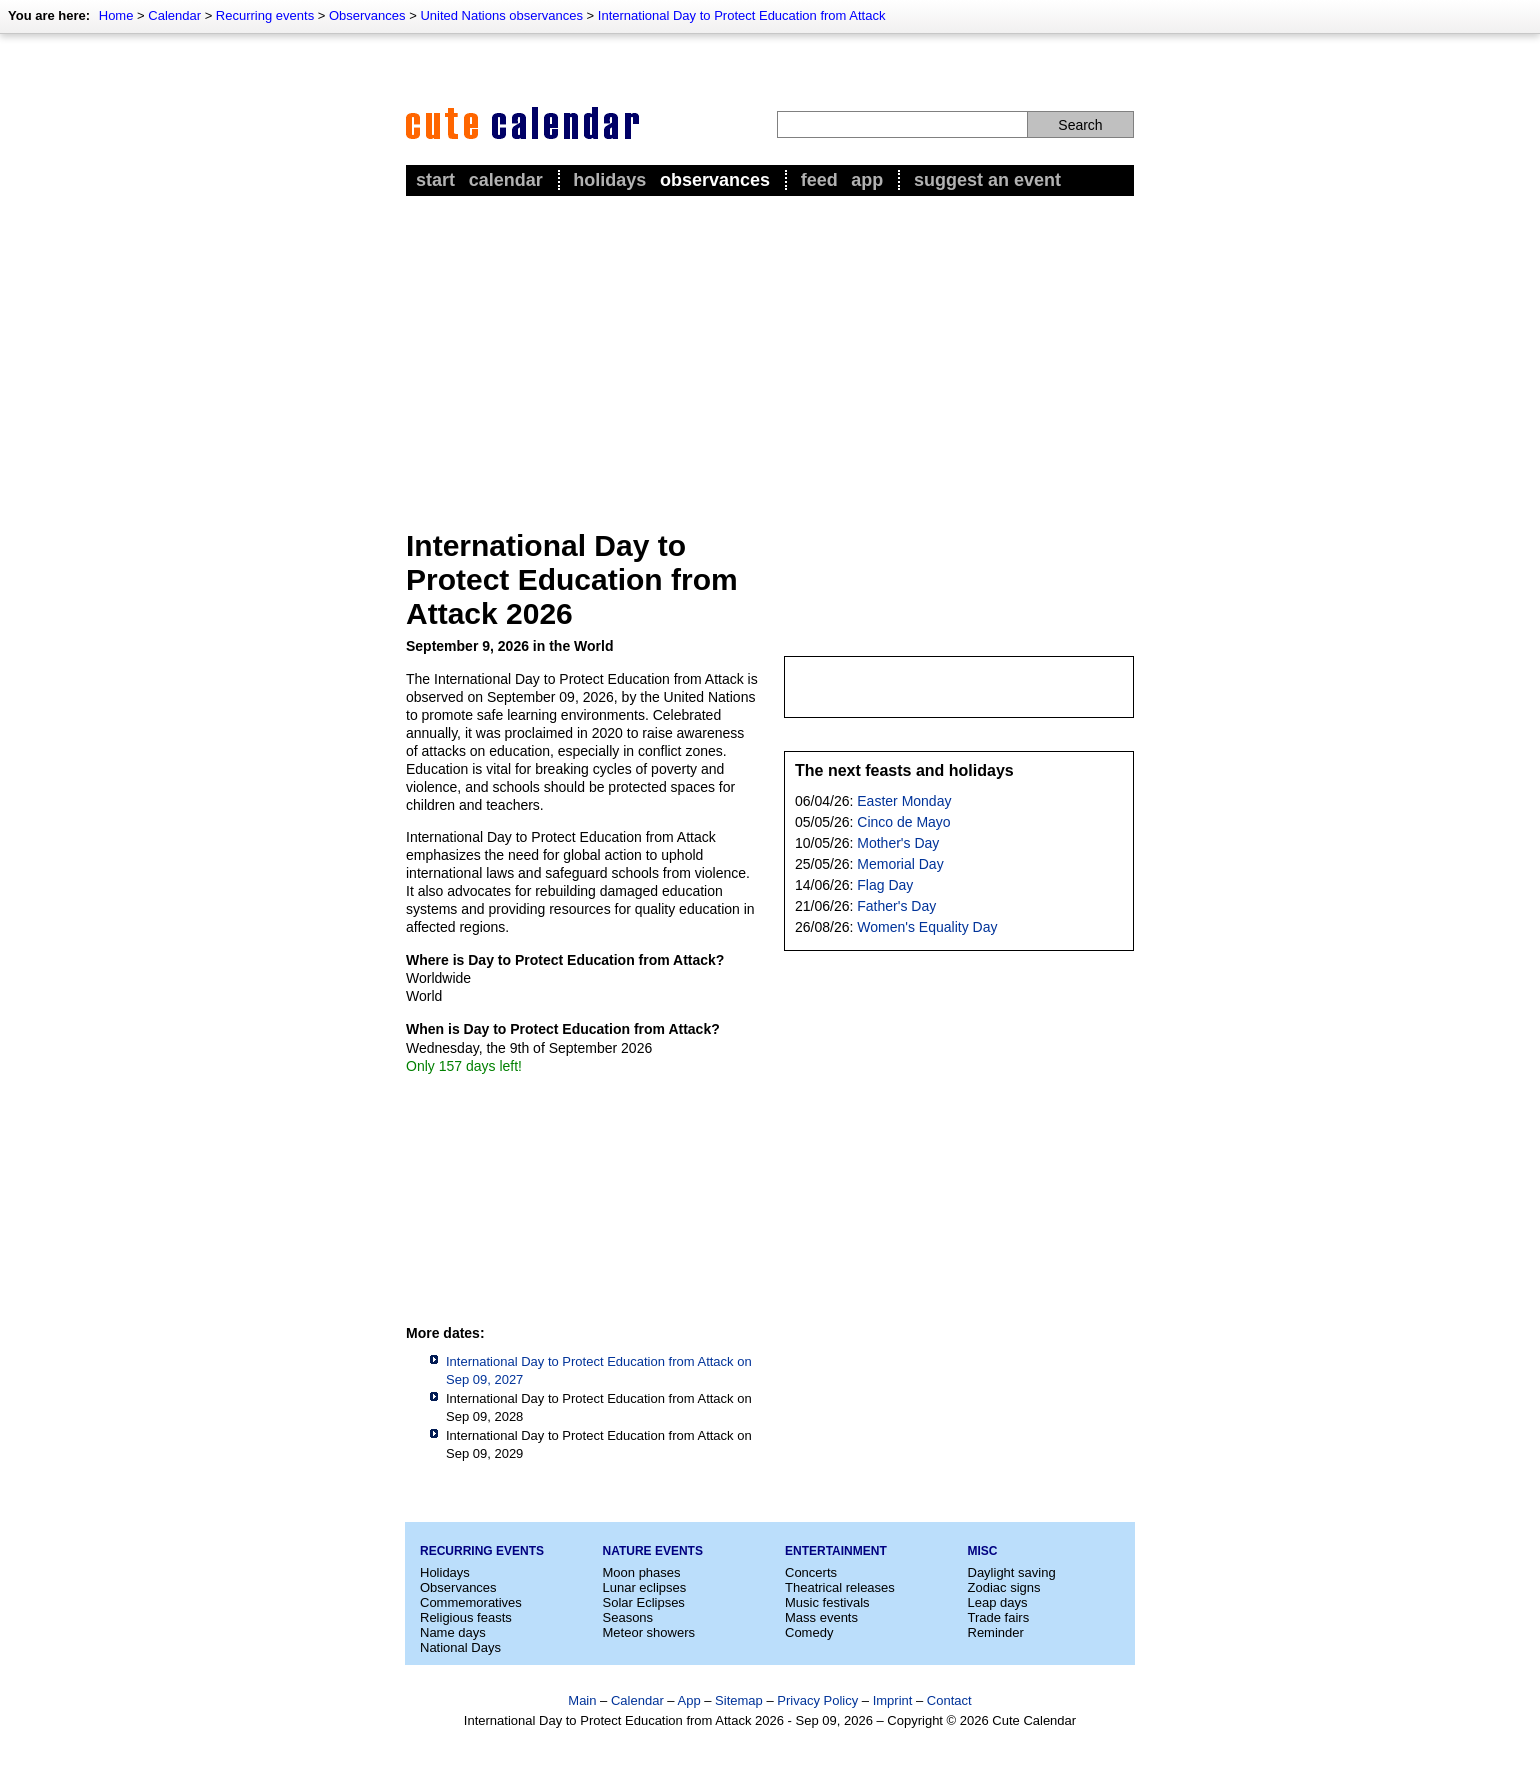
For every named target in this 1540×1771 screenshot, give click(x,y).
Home (116, 15)
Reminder (996, 1632)
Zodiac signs (1004, 1587)
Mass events (821, 1617)
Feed (819, 180)
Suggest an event (987, 180)
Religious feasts (466, 1617)
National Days (460, 1647)
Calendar (174, 15)
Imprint (893, 1700)
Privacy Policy (817, 1700)
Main (582, 1700)
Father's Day (896, 906)
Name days (453, 1632)
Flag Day (885, 885)
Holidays (609, 180)
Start (435, 180)
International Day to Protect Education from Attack (742, 15)
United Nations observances (501, 15)
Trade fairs (999, 1617)
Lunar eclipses (645, 1587)
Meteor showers (649, 1632)
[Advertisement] (770, 351)
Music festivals (827, 1602)
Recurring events (265, 15)
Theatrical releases (840, 1587)
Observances (367, 15)
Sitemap (739, 1700)
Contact (949, 1700)
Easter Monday (904, 801)
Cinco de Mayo (903, 822)
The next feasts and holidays (904, 770)
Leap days (998, 1602)
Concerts (811, 1572)
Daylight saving (1012, 1572)
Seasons (628, 1617)
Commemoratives (471, 1602)
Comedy (809, 1632)
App (867, 180)
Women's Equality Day (927, 927)
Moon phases (642, 1572)
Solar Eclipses (644, 1602)
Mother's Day (898, 843)
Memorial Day (900, 864)
